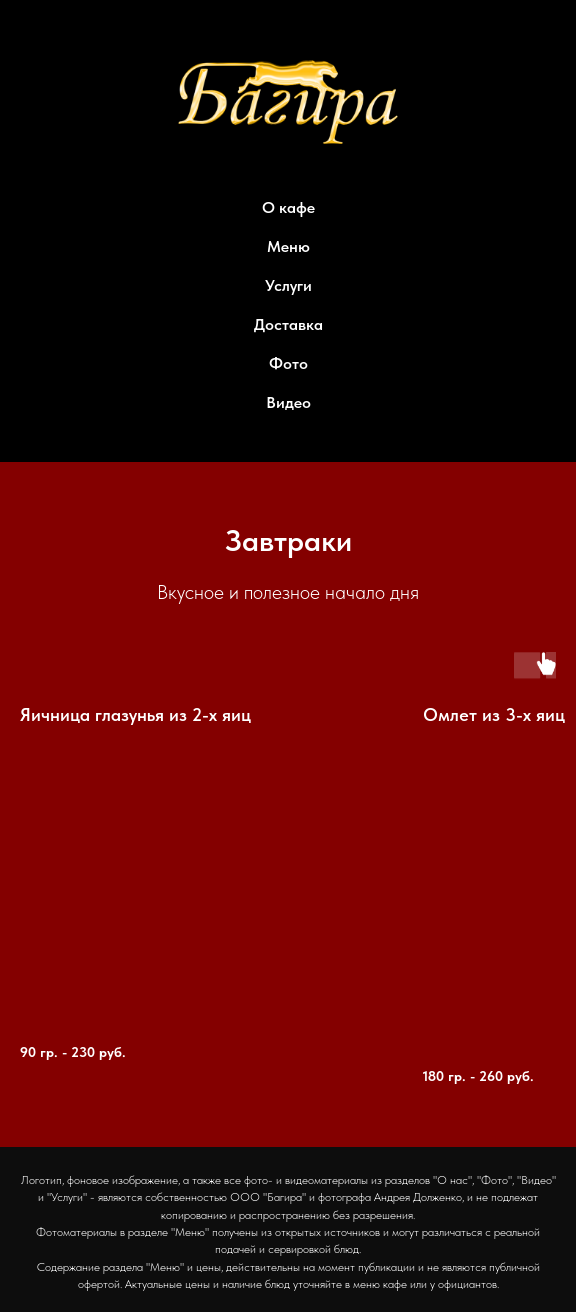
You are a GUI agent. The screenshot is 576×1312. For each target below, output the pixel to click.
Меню (288, 246)
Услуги (288, 285)
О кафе (288, 207)
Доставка (288, 324)
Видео (288, 402)
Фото (288, 363)
